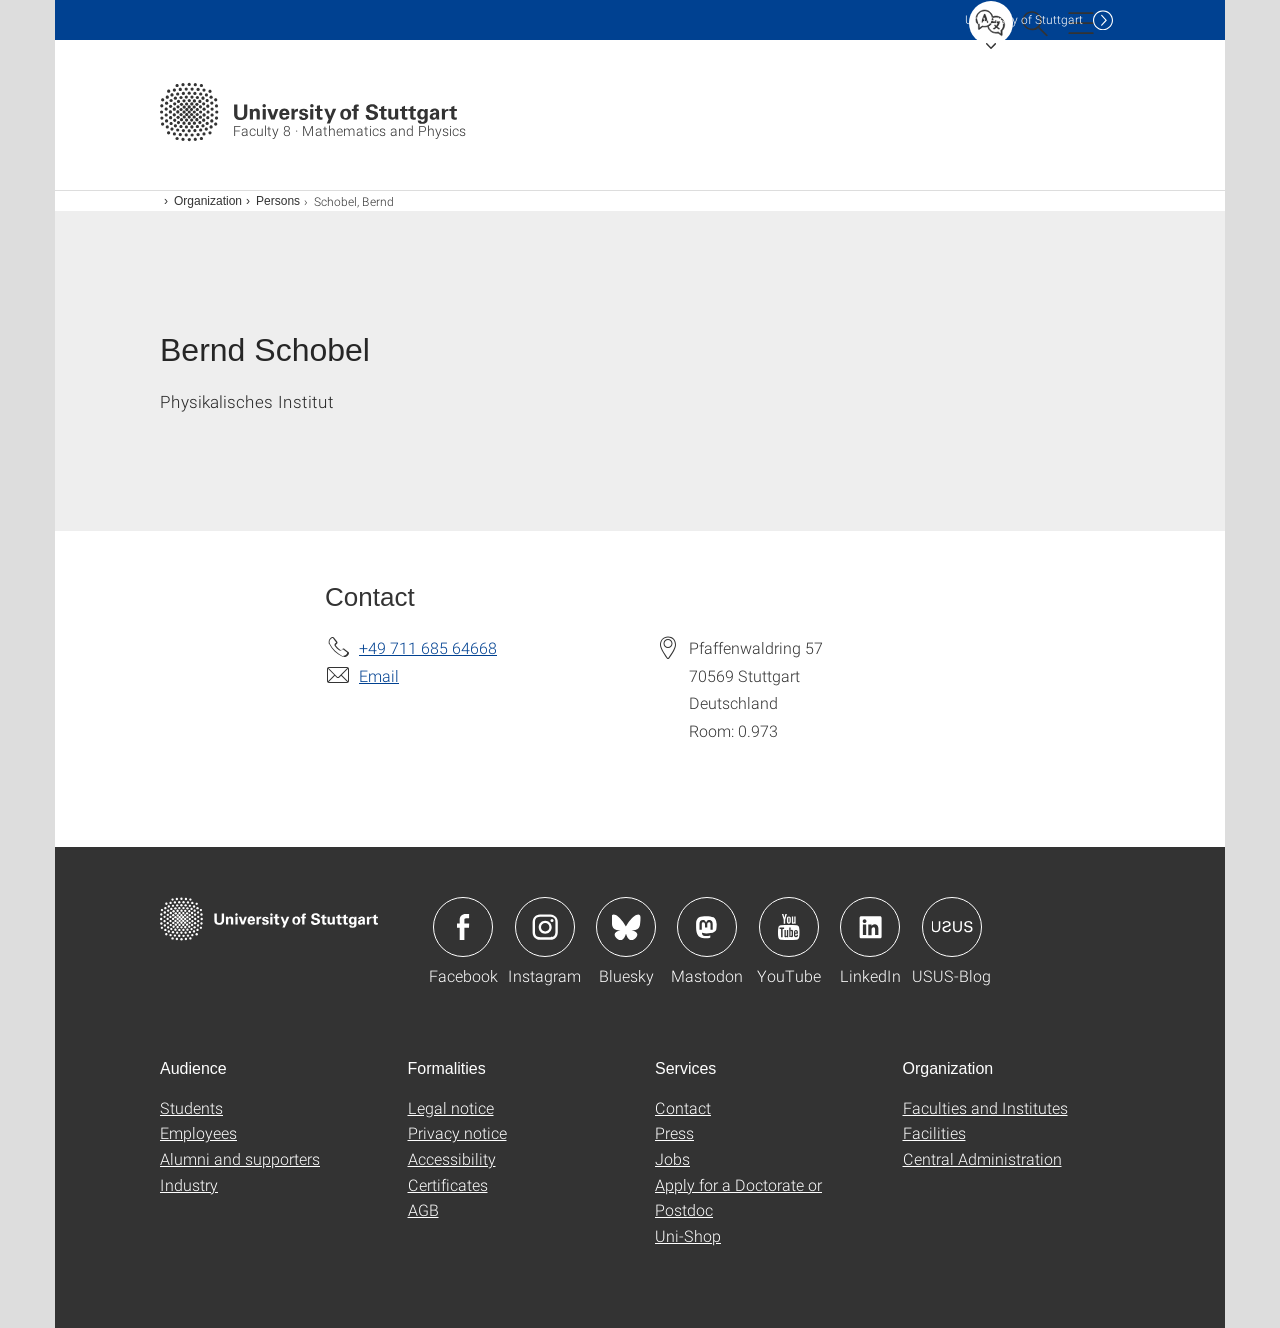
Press (674, 1132)
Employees (198, 1132)
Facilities (934, 1132)
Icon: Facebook (463, 927)
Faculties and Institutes (985, 1107)
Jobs (672, 1158)
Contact (683, 1107)
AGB (423, 1209)
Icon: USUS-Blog (952, 927)
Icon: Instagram (545, 927)
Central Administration (982, 1158)
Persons (278, 201)
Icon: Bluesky (626, 927)
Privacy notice (457, 1132)
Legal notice (451, 1107)
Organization (208, 201)
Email (379, 675)
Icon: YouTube (789, 927)
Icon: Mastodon (707, 927)
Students (191, 1107)
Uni (1024, 19)
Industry (189, 1184)
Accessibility (452, 1158)
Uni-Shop (688, 1235)
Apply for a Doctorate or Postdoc (738, 1197)
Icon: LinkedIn (870, 927)
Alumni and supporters (240, 1158)
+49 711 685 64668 (428, 647)
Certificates (448, 1184)
